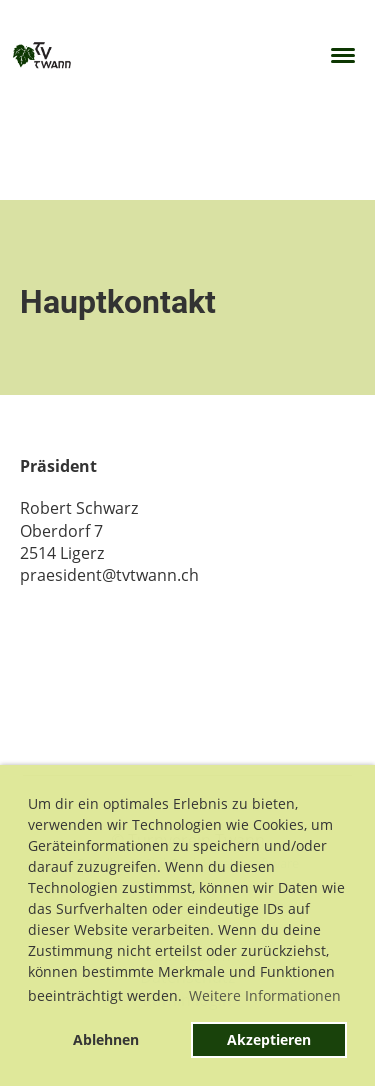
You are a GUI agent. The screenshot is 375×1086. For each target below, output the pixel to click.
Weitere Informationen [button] (265, 995)
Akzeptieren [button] (269, 1039)
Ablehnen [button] (106, 1039)
